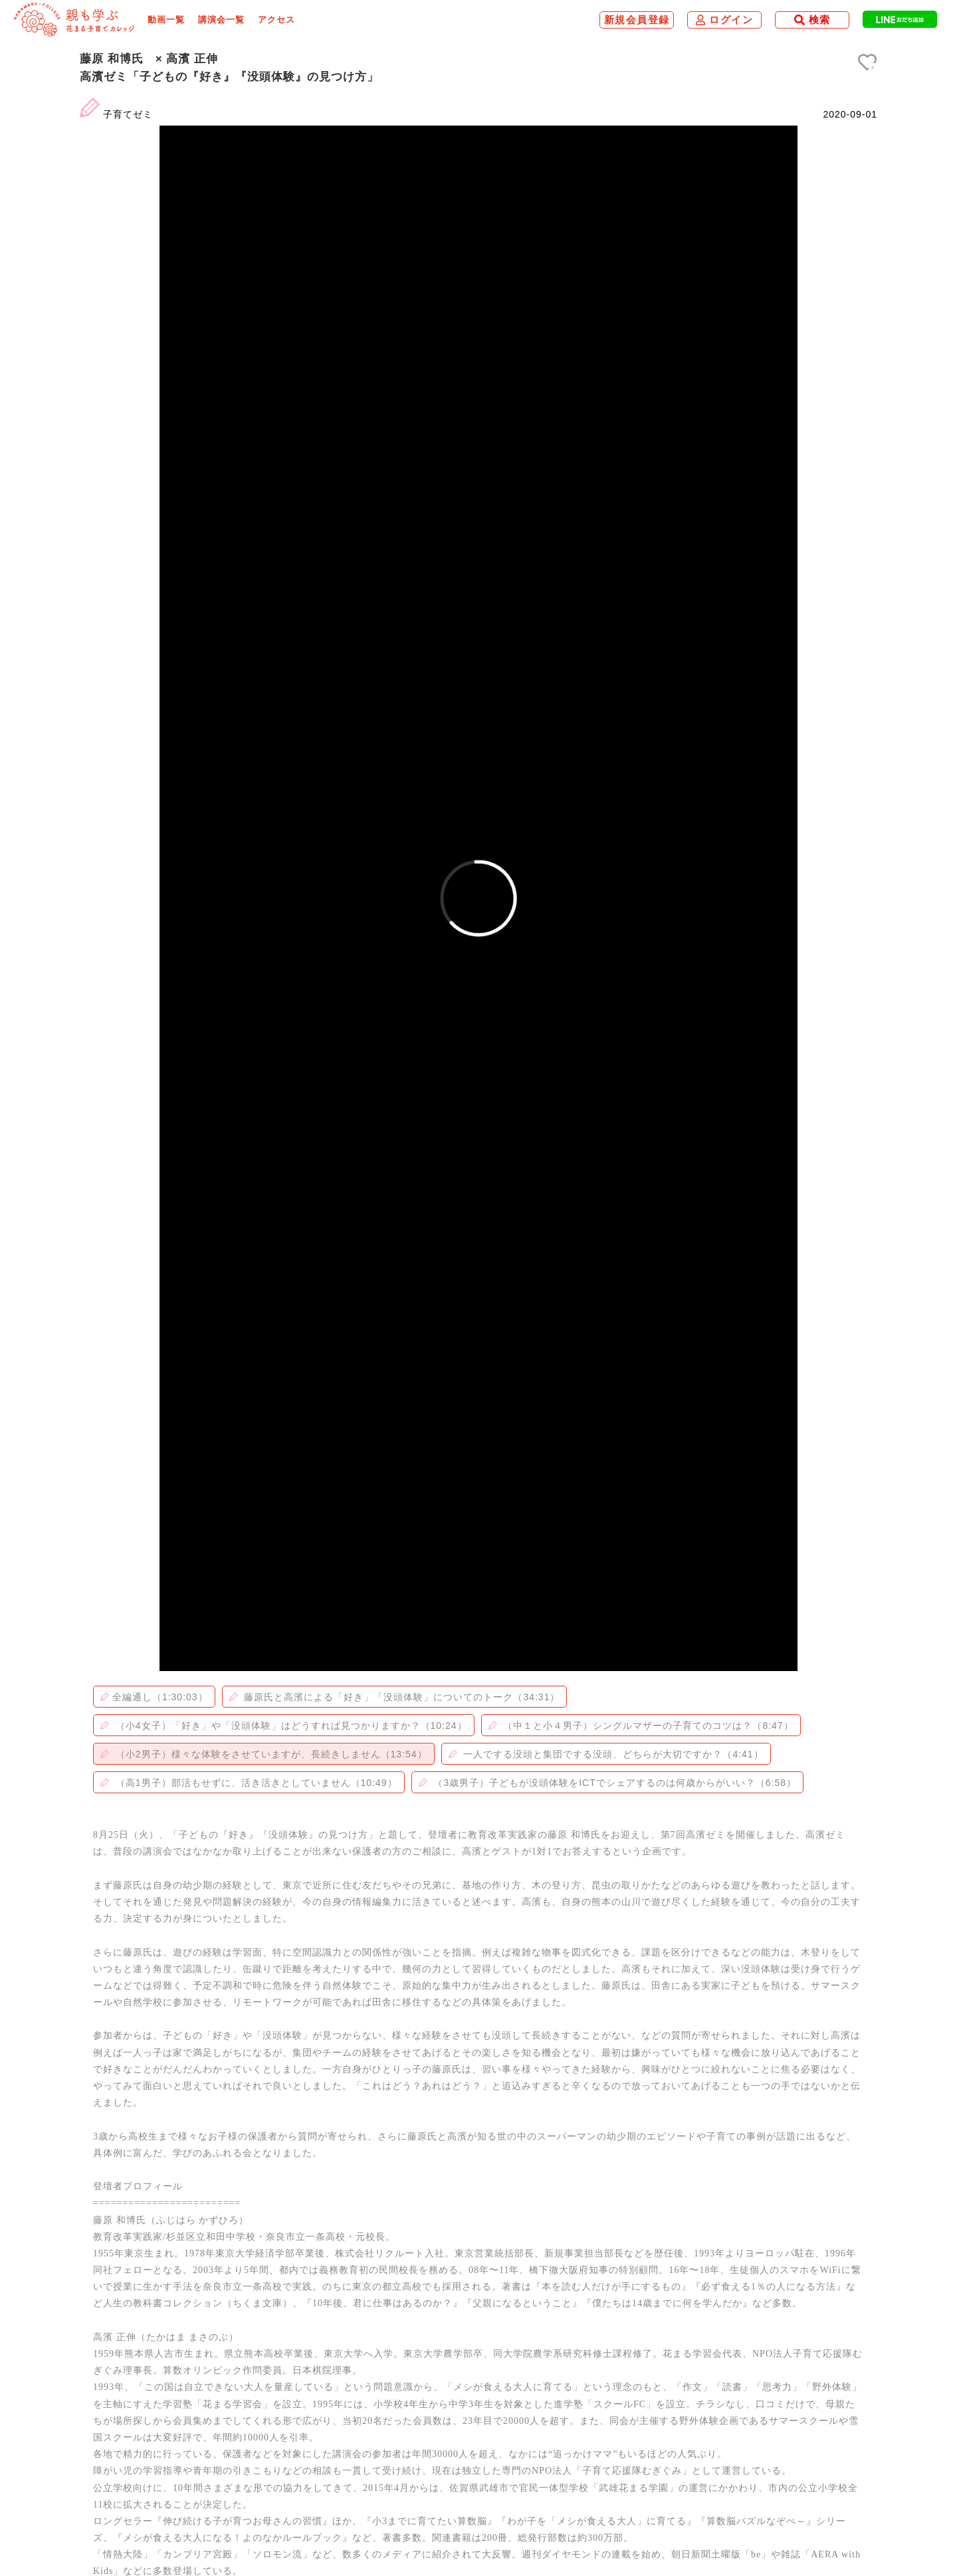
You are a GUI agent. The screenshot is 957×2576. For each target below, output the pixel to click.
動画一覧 (166, 20)
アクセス (276, 20)
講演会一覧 (221, 20)
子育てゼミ (128, 114)
